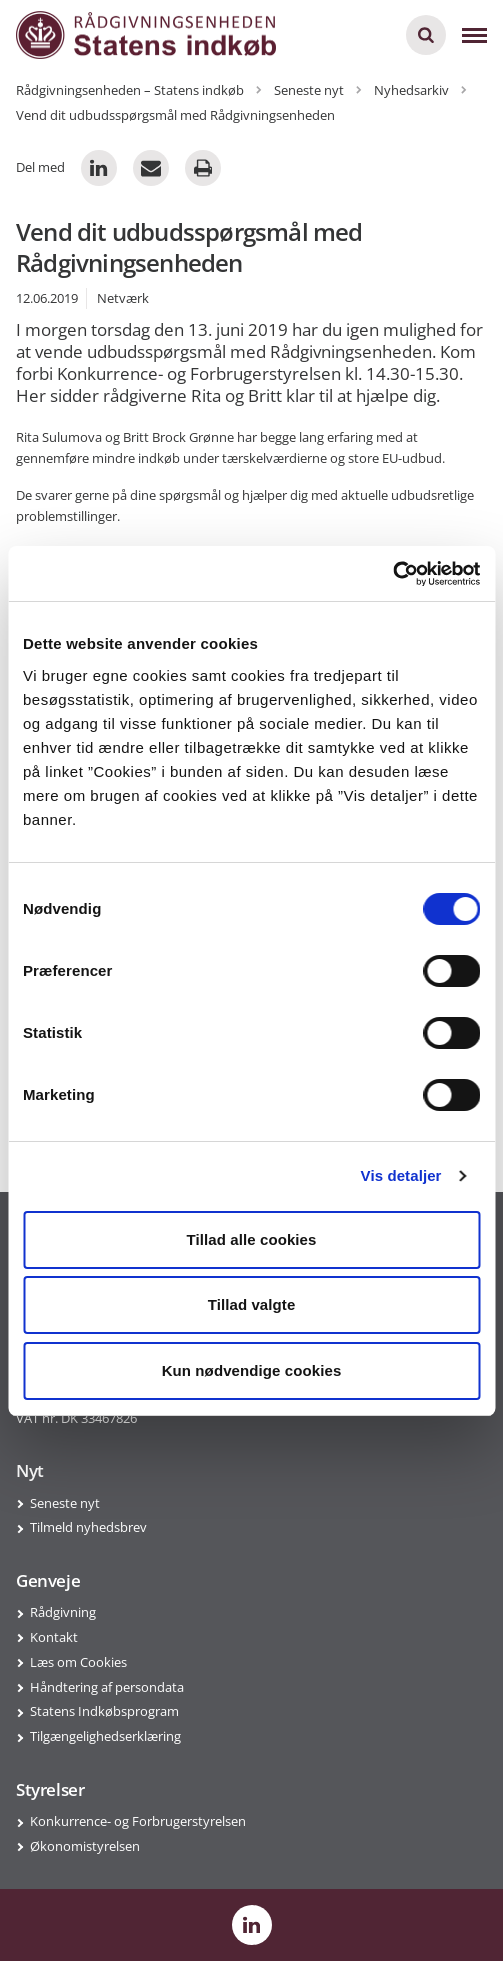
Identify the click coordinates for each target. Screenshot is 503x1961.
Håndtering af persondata (107, 1687)
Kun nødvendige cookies (252, 1370)
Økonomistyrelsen (85, 1846)
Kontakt (54, 1637)
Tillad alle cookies (251, 1239)
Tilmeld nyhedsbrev (88, 1527)
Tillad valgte (252, 1304)
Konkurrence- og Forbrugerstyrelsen (138, 1821)
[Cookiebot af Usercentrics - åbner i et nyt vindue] (392, 574)
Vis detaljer (401, 1175)
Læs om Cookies (78, 1662)
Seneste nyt (65, 1503)
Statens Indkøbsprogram (104, 1711)
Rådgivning (63, 1612)
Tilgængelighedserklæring (105, 1736)
